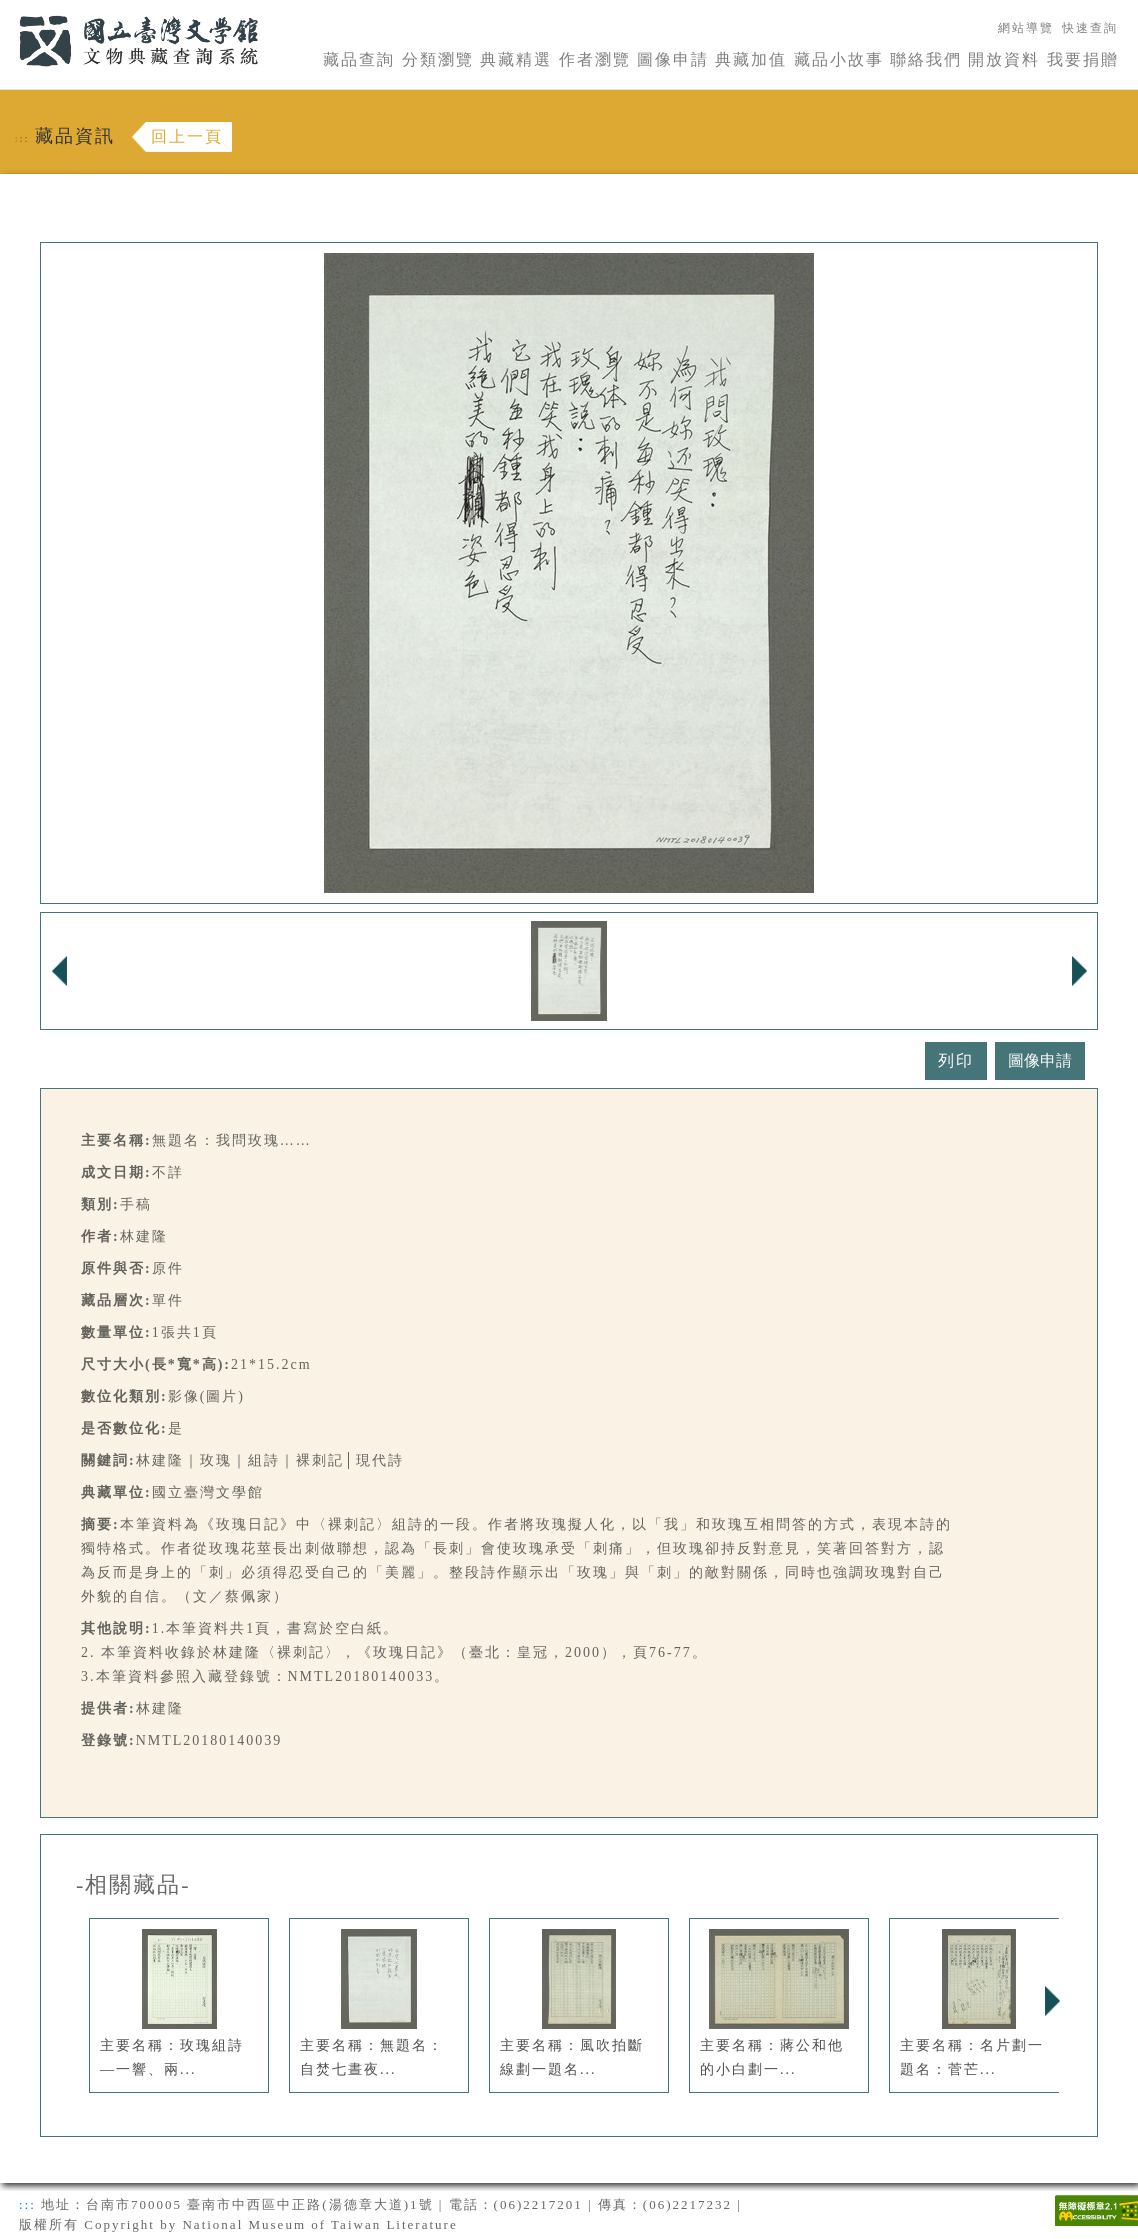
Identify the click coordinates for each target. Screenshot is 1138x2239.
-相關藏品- (133, 1885)
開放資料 (1004, 59)
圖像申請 (673, 59)
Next (1052, 2001)
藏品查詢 (359, 59)
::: (7, 11)
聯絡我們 (926, 59)
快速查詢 (1090, 28)
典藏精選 (516, 59)
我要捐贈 (1083, 59)
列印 (956, 1060)
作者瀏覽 (595, 59)
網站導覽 (1026, 28)
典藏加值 (751, 59)
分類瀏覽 (438, 59)
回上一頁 (187, 136)
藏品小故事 (839, 59)
